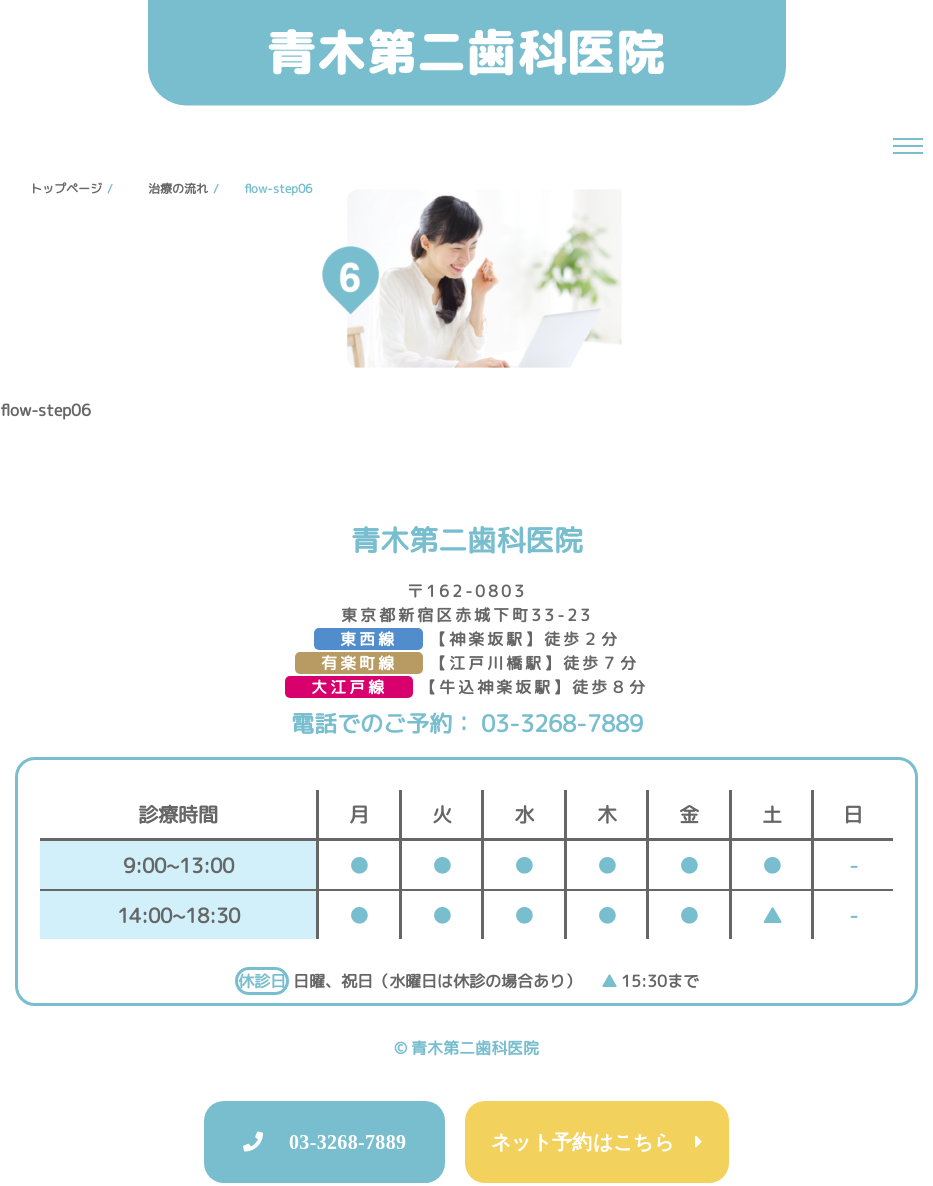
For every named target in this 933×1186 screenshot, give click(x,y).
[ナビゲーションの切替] (908, 146)
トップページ (66, 188)
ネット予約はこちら (592, 1142)
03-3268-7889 (559, 723)
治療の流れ (178, 188)
